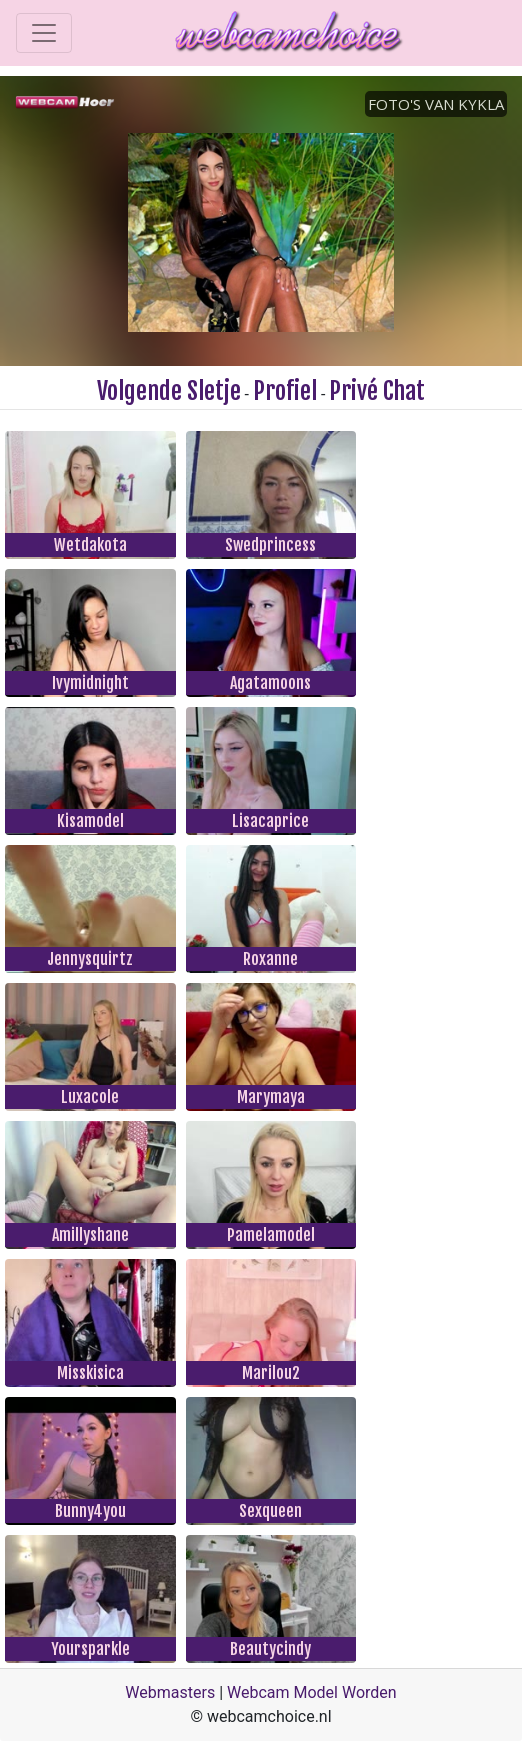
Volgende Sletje (169, 391)
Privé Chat (377, 391)
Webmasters (170, 1692)
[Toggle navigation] (44, 33)
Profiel (285, 391)
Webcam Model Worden (312, 1692)
